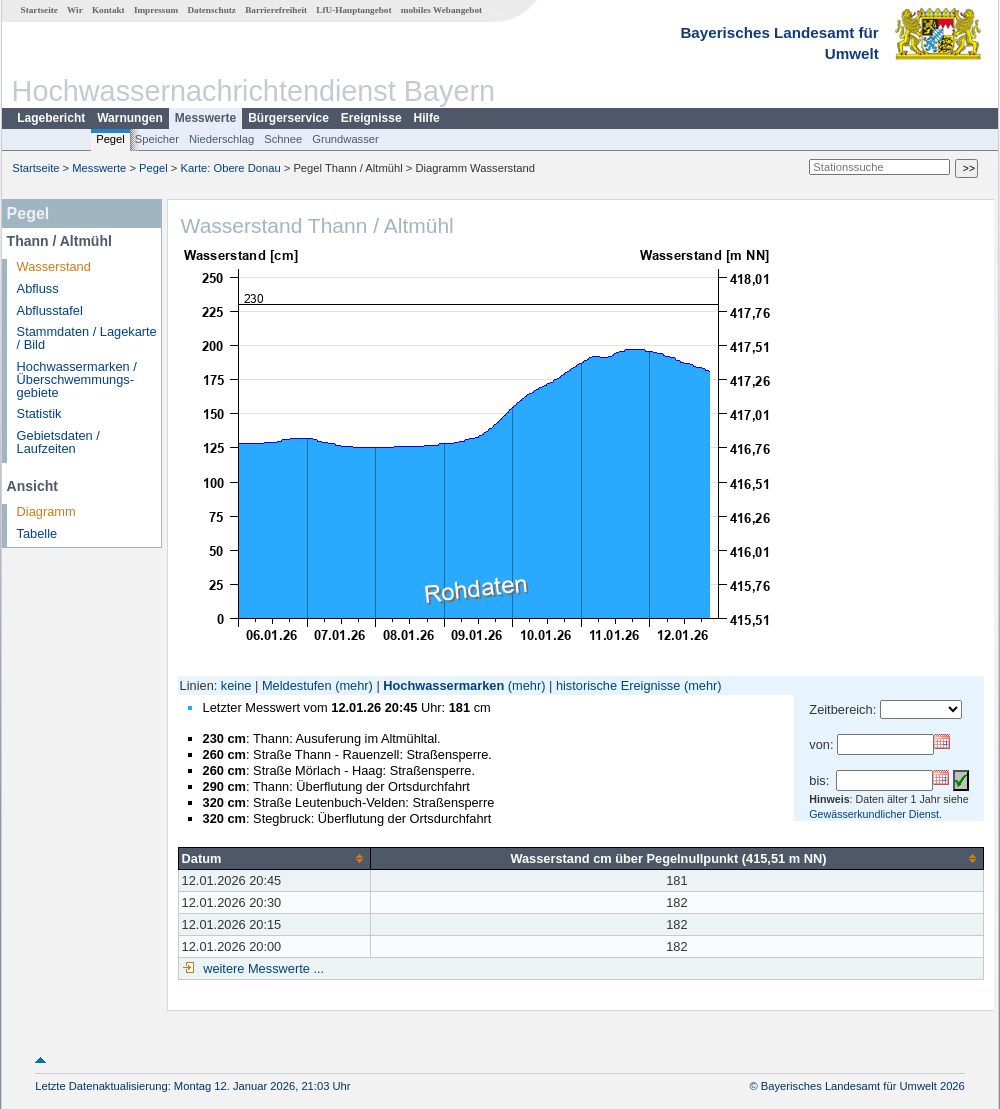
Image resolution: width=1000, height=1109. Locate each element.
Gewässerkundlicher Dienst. (875, 814)
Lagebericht (51, 118)
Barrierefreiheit (276, 10)
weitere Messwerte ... (262, 968)
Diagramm (46, 511)
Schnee (283, 139)
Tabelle (37, 533)
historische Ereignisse (618, 685)
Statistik (39, 413)
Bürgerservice (288, 118)
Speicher (157, 139)
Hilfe (427, 118)
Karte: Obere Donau (231, 168)
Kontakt (108, 10)
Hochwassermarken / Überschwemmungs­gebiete (77, 379)
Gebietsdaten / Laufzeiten (58, 442)
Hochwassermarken (443, 685)
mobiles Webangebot (441, 10)
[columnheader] (274, 858)
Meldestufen (297, 685)
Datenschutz (211, 10)
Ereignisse (371, 118)
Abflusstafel (50, 310)
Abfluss (38, 288)
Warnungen (130, 118)
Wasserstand (54, 266)
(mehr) (354, 685)
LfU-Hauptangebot (353, 10)
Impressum (156, 10)
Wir (75, 10)
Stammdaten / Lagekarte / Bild (87, 338)
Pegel (110, 139)
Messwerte (205, 118)
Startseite (39, 10)
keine (236, 685)
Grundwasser (345, 139)
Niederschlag (221, 139)
